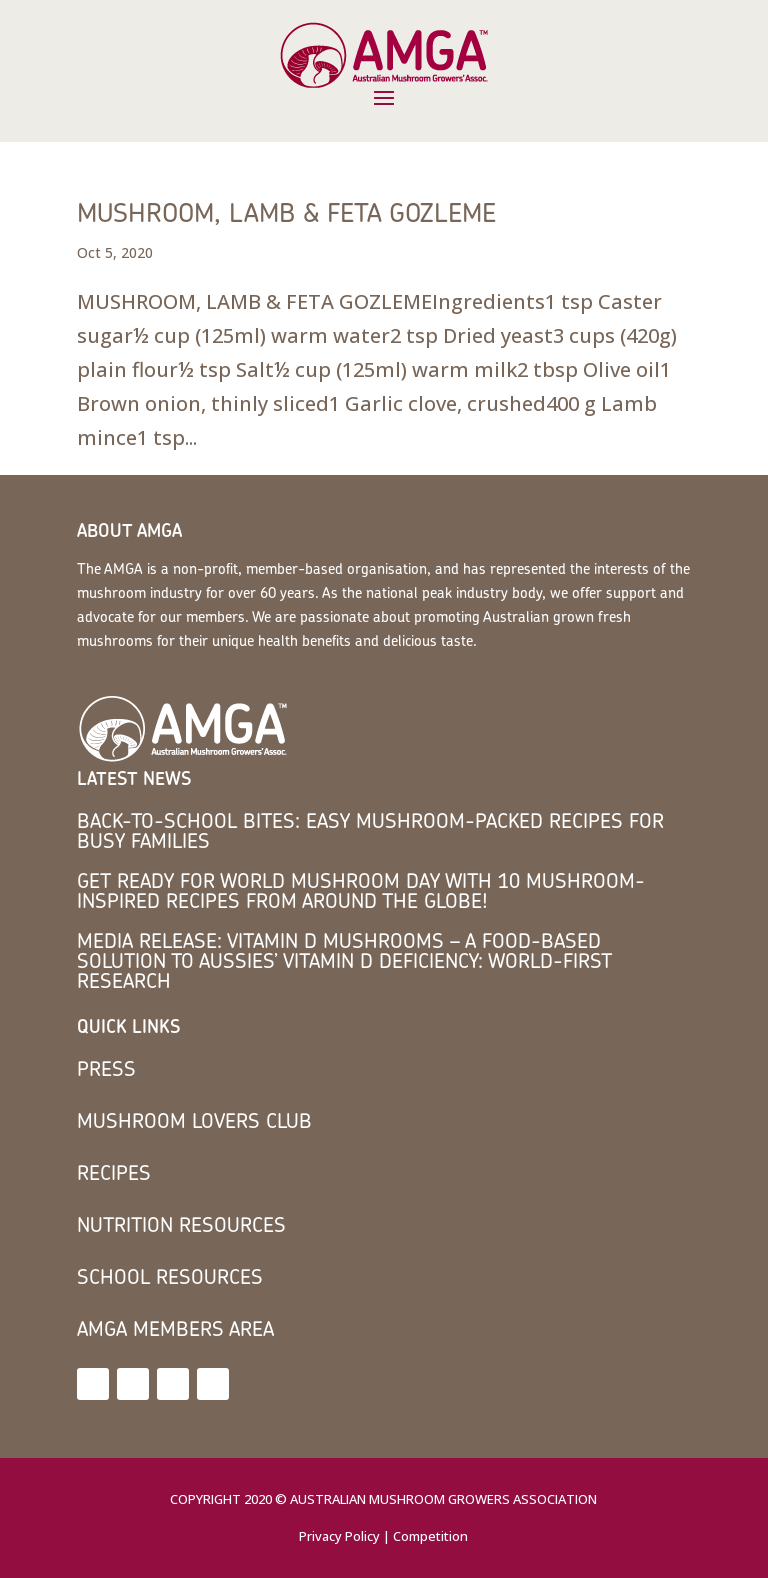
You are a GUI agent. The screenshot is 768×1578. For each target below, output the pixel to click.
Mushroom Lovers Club (194, 1120)
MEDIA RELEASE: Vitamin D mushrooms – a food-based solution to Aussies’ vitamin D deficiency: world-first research (344, 960)
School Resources (170, 1276)
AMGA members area (175, 1328)
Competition (430, 1536)
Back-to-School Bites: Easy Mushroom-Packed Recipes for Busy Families (370, 830)
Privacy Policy (339, 1536)
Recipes (114, 1172)
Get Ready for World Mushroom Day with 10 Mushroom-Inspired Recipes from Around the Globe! (361, 890)
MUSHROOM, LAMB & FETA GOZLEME (286, 212)
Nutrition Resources (181, 1224)
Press (106, 1068)
